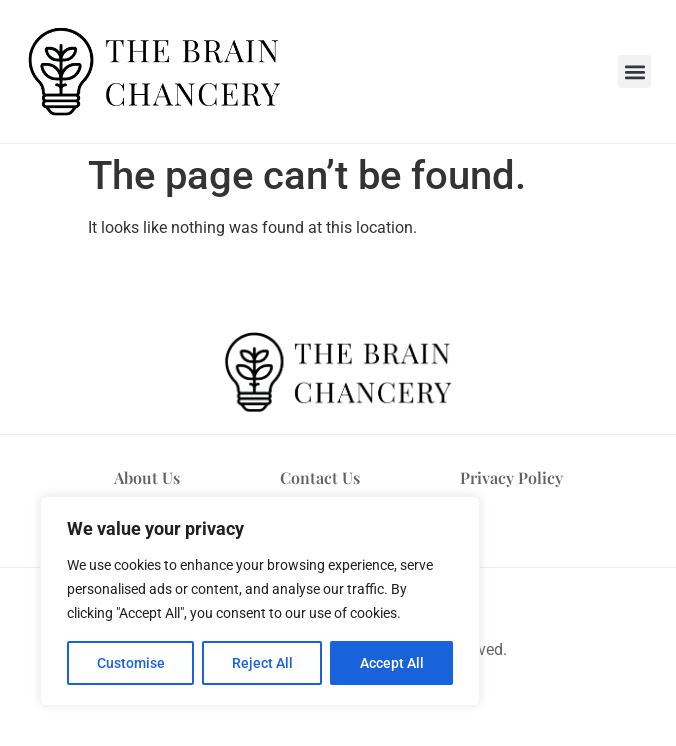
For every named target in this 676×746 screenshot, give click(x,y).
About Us (147, 477)
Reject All (262, 663)
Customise (131, 663)
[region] (260, 601)
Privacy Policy (511, 477)
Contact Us (320, 477)
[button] (634, 71)
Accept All (392, 663)
